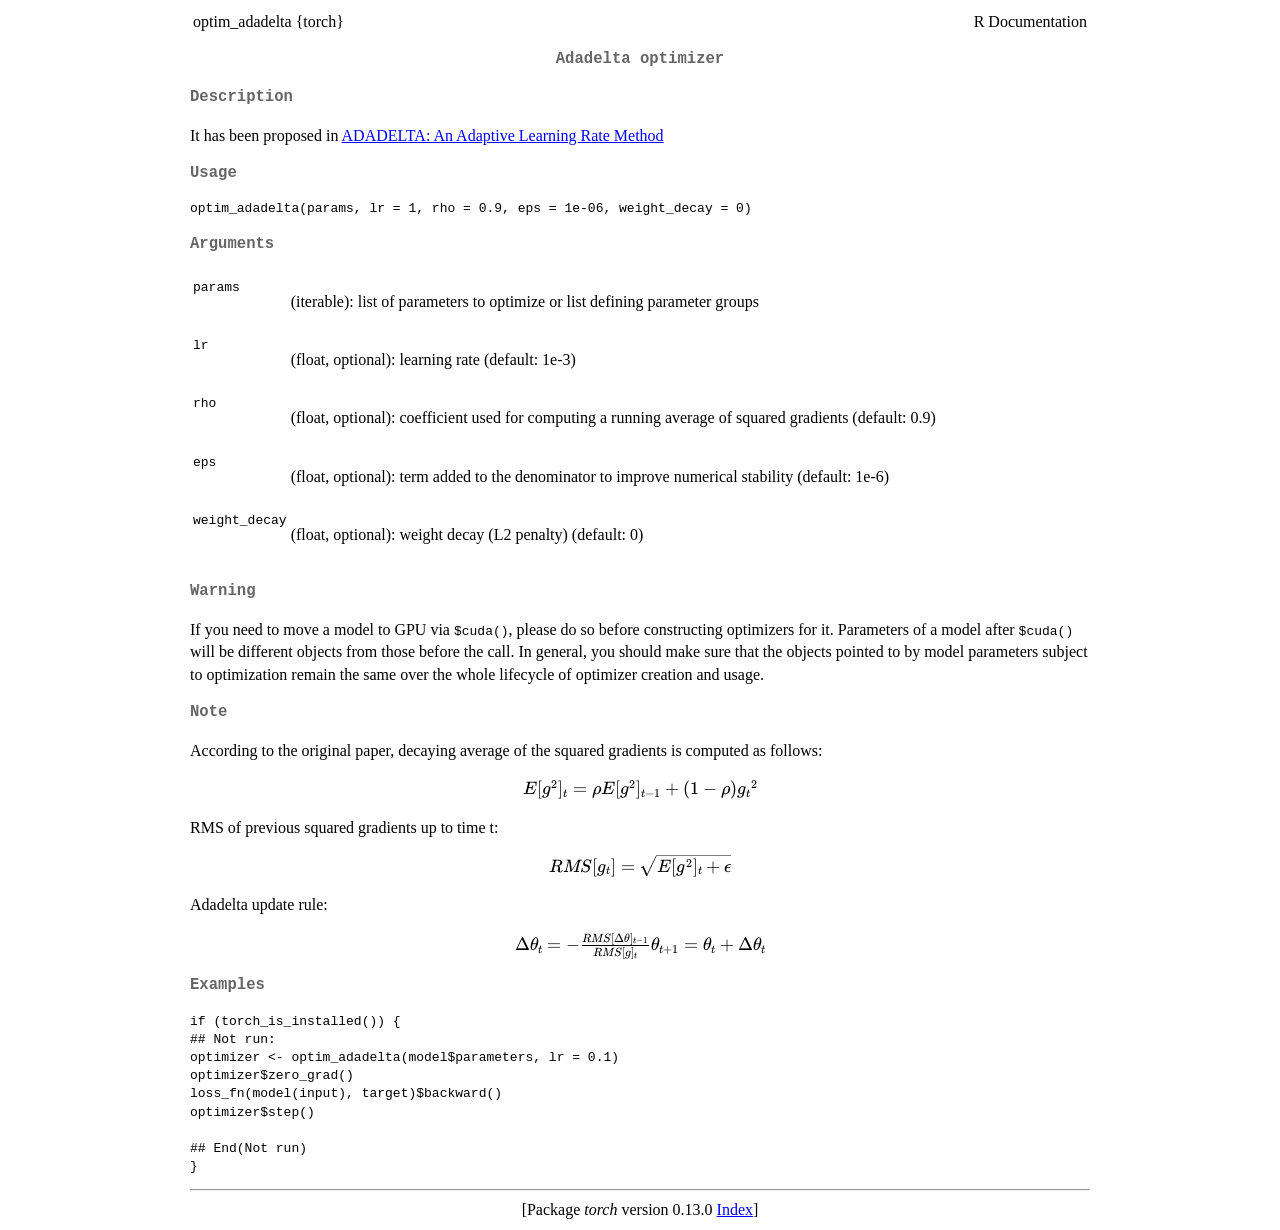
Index (735, 1209)
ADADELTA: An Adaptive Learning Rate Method (503, 135)
